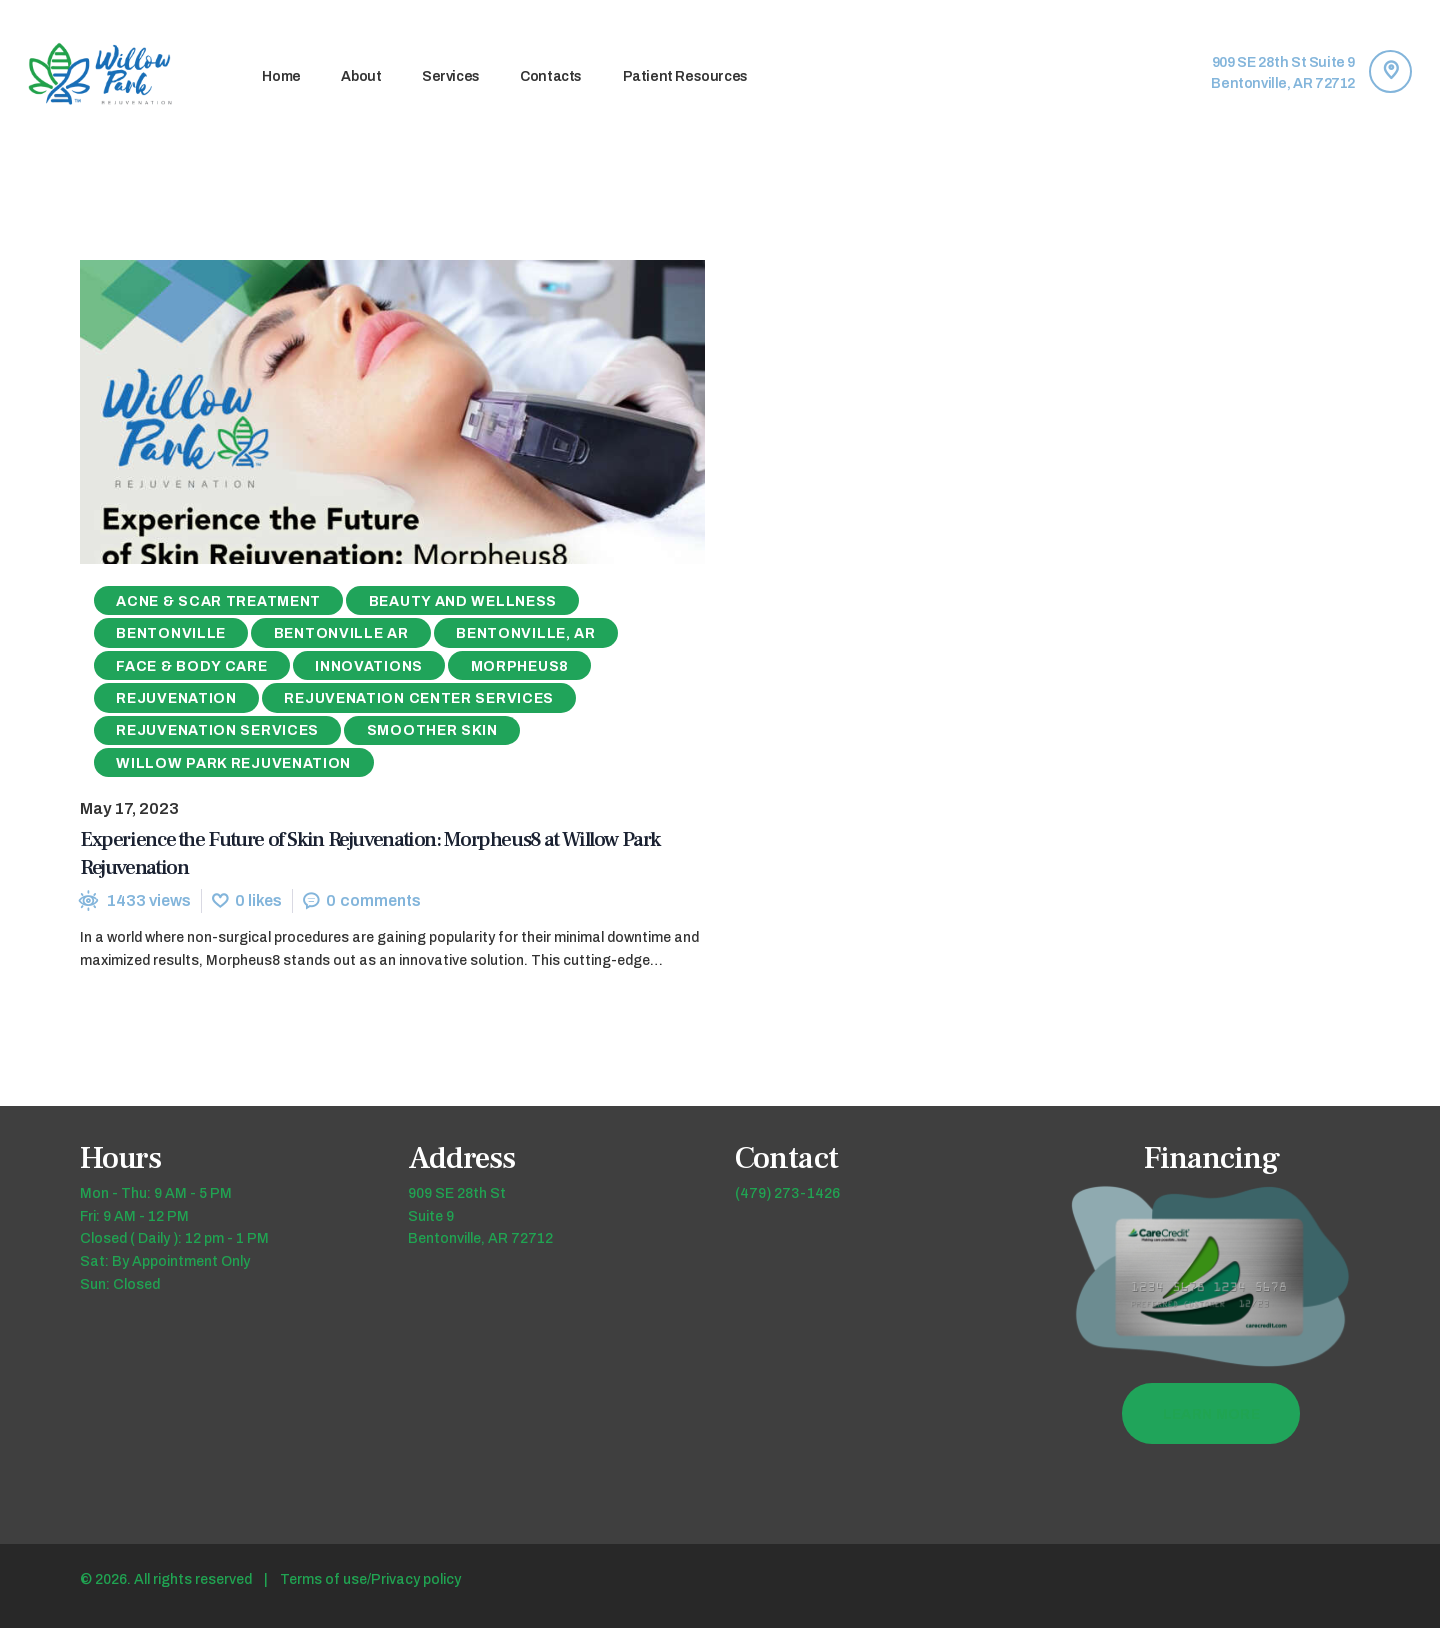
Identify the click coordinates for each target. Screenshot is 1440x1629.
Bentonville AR (341, 634)
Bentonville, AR (526, 634)
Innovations (369, 666)
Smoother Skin (432, 731)
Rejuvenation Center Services (419, 699)
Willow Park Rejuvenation (233, 764)
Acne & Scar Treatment (218, 602)
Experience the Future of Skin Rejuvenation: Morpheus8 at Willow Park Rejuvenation (369, 854)
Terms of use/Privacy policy (370, 1580)
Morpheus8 (520, 666)
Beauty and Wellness (463, 602)
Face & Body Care (191, 666)
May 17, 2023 (129, 809)
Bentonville (171, 634)
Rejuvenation (176, 699)
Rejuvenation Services (217, 731)
